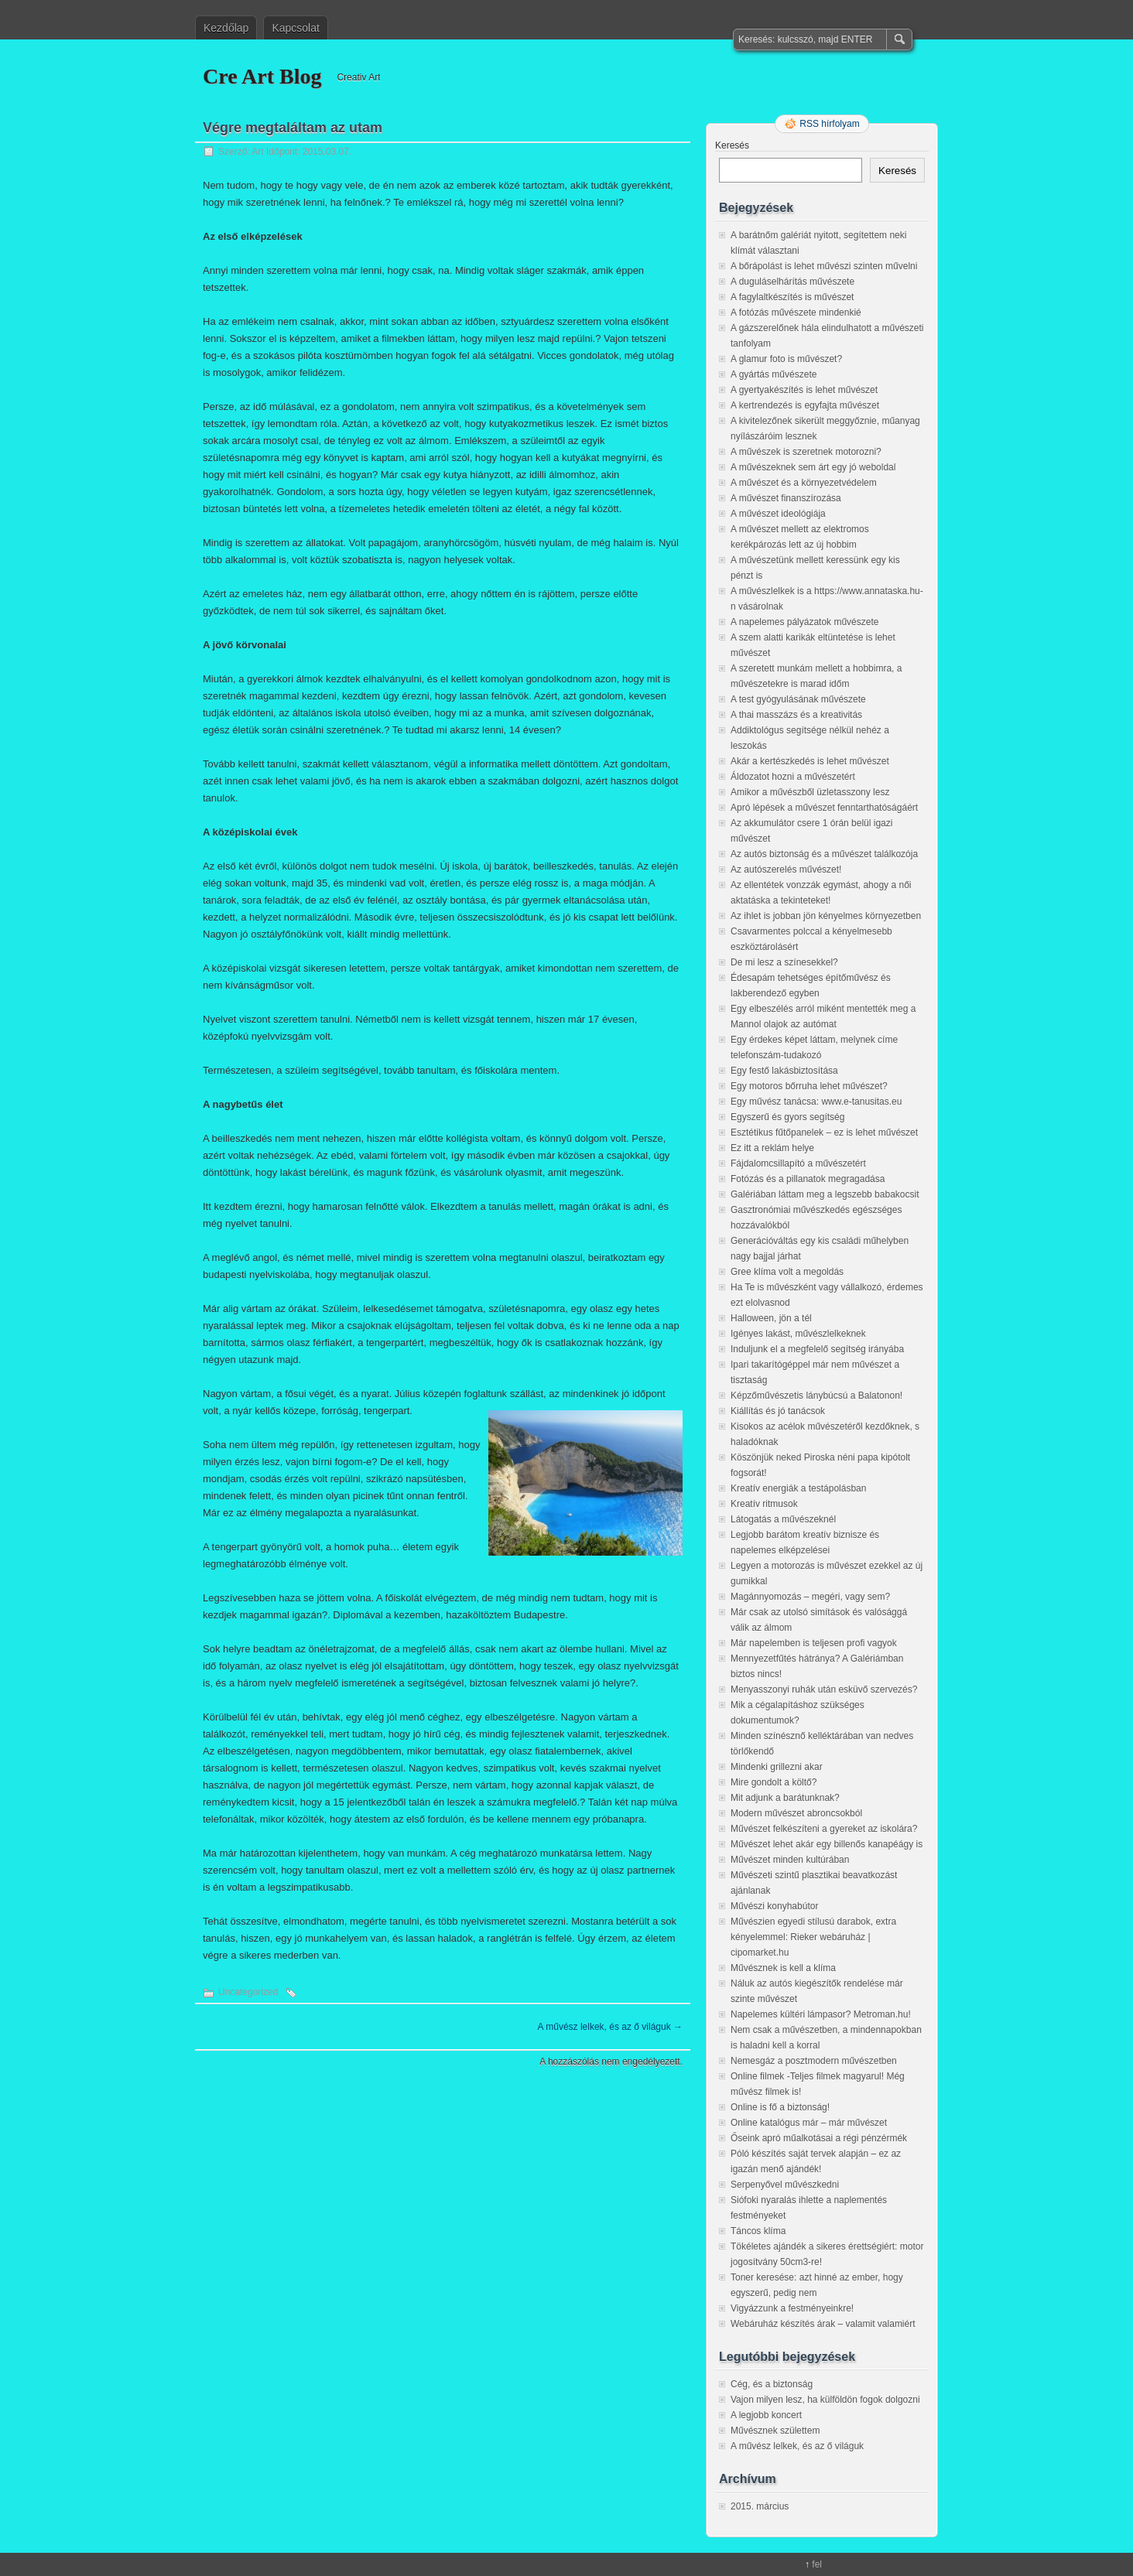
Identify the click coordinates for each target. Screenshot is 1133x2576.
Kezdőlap (226, 28)
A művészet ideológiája (778, 513)
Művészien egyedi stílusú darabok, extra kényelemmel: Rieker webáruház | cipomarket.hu (813, 1937)
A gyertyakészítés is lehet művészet (804, 389)
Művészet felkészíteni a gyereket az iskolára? (824, 1828)
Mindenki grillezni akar (777, 1766)
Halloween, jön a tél (771, 1318)
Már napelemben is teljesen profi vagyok (814, 1643)
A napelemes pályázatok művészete (804, 622)
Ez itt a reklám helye (772, 1148)
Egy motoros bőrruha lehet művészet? (809, 1086)
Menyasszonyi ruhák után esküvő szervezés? (824, 1689)
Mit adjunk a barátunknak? (785, 1797)
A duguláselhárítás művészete (792, 281)
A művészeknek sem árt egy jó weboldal (813, 467)
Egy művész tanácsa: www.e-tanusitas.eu (816, 1101)
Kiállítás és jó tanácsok (778, 1411)
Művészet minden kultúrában (790, 1859)
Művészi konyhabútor (774, 1906)
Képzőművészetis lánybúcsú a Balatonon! (816, 1395)
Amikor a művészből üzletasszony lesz (810, 792)
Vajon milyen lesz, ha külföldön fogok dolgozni (825, 2399)
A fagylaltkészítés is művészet (792, 297)
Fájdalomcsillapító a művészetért (798, 1163)
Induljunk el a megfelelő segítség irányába (817, 1349)
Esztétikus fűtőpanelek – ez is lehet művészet (824, 1132)
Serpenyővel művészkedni (785, 2184)
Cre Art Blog (262, 76)
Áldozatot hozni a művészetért (793, 776)
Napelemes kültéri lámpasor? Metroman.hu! (821, 2014)
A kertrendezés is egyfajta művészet (805, 405)
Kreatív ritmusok (764, 1503)
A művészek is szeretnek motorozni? (806, 451)
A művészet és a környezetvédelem (804, 482)
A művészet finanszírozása (786, 498)
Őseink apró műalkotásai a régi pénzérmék (819, 2138)
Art (257, 151)
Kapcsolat (295, 28)
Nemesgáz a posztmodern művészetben (814, 2060)
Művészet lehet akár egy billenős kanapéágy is (826, 1844)
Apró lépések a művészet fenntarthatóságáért (824, 807)
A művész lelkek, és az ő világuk (610, 2026)
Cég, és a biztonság (772, 2384)
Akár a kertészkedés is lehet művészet (810, 761)
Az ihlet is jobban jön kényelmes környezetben (826, 915)
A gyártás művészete (773, 374)
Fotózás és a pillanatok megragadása (808, 1179)
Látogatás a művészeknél (783, 1519)
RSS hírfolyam (829, 123)
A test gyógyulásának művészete (798, 699)
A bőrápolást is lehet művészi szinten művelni (824, 266)
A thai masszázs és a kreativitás (796, 714)
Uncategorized (248, 1992)
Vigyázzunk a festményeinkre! (792, 2308)
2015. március (760, 2506)
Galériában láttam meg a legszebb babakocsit (825, 1194)
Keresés (732, 145)
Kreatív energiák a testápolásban (798, 1488)
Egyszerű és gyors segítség (787, 1117)
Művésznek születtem (775, 2430)
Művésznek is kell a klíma (783, 1968)
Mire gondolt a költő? (773, 1782)
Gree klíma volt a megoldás (787, 1271)
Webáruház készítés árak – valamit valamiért (823, 2323)
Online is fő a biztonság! (780, 2107)
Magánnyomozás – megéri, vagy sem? (810, 1596)
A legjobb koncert (766, 2415)
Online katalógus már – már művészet (809, 2122)
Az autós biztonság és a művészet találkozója (824, 854)
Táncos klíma (758, 2231)
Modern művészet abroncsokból (796, 1813)
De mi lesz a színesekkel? (784, 962)
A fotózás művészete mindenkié (796, 312)
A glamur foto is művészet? (786, 359)
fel (817, 2564)
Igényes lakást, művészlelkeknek (798, 1333)
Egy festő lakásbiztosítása (784, 1070)
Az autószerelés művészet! (786, 869)
